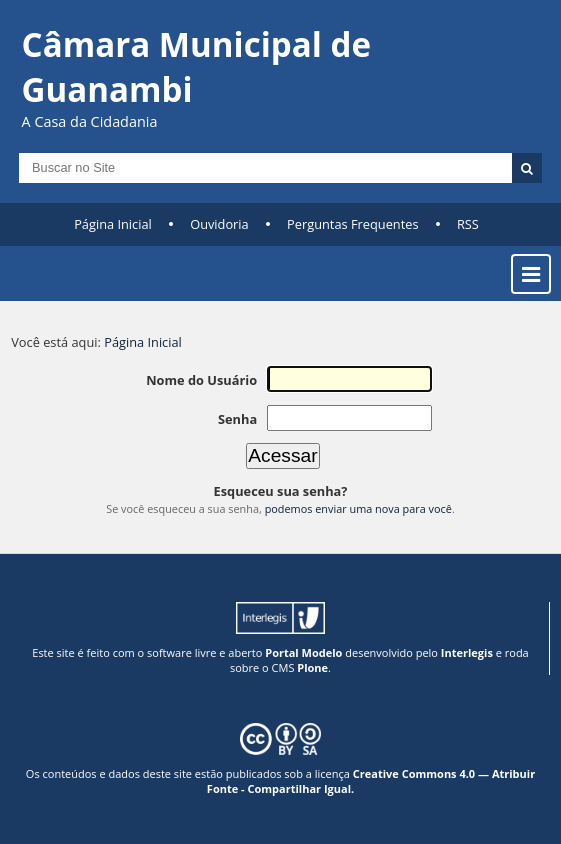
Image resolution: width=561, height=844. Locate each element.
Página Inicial (113, 224)
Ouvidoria (219, 224)
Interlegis (467, 652)
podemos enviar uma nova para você (358, 508)
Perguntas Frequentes (352, 224)
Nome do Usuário (201, 380)
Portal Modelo (303, 652)
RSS (468, 224)
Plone (312, 667)
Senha (237, 419)
